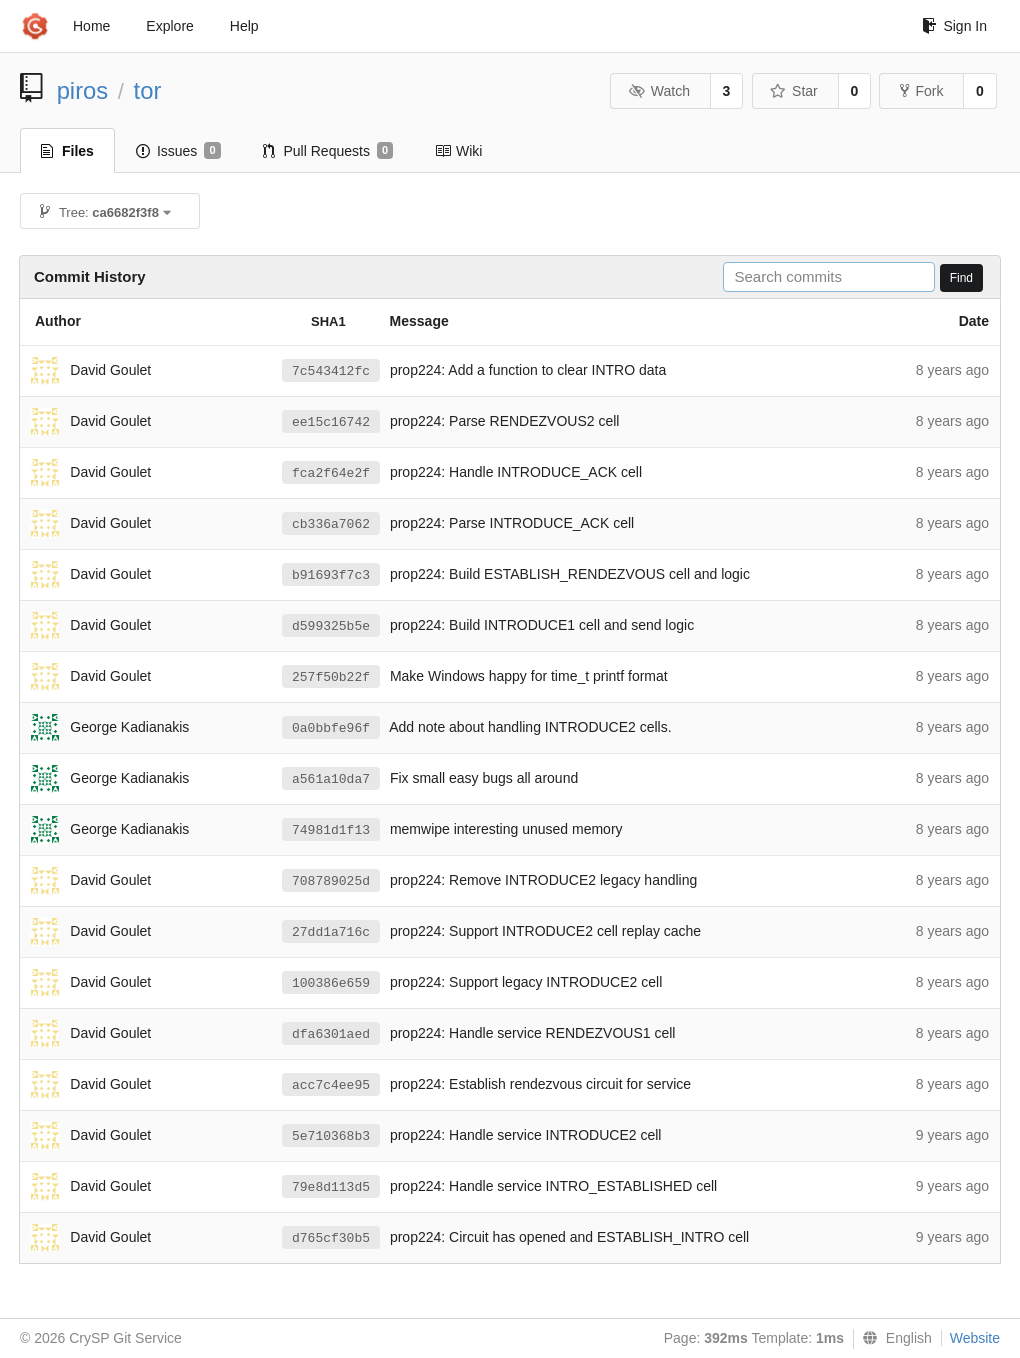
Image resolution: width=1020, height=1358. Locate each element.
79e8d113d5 (331, 1187)
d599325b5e (331, 626)
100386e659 (331, 983)
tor (148, 90)
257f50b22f (331, 677)
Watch (659, 91)
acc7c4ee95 (331, 1085)
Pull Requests (328, 151)
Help (244, 26)
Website (975, 1338)
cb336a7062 (331, 524)
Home (91, 26)
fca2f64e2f (331, 473)
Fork (921, 91)
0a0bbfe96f (331, 728)
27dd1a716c (331, 932)
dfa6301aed (331, 1034)
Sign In (954, 26)
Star (794, 91)
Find (961, 278)
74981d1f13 (331, 830)
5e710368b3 (331, 1136)
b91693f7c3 (331, 575)
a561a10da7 (331, 779)
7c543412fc (331, 371)
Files (67, 151)
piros (83, 90)
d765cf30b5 (331, 1238)
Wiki (458, 151)
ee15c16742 (331, 422)
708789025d (331, 881)
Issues (178, 151)
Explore (169, 26)
